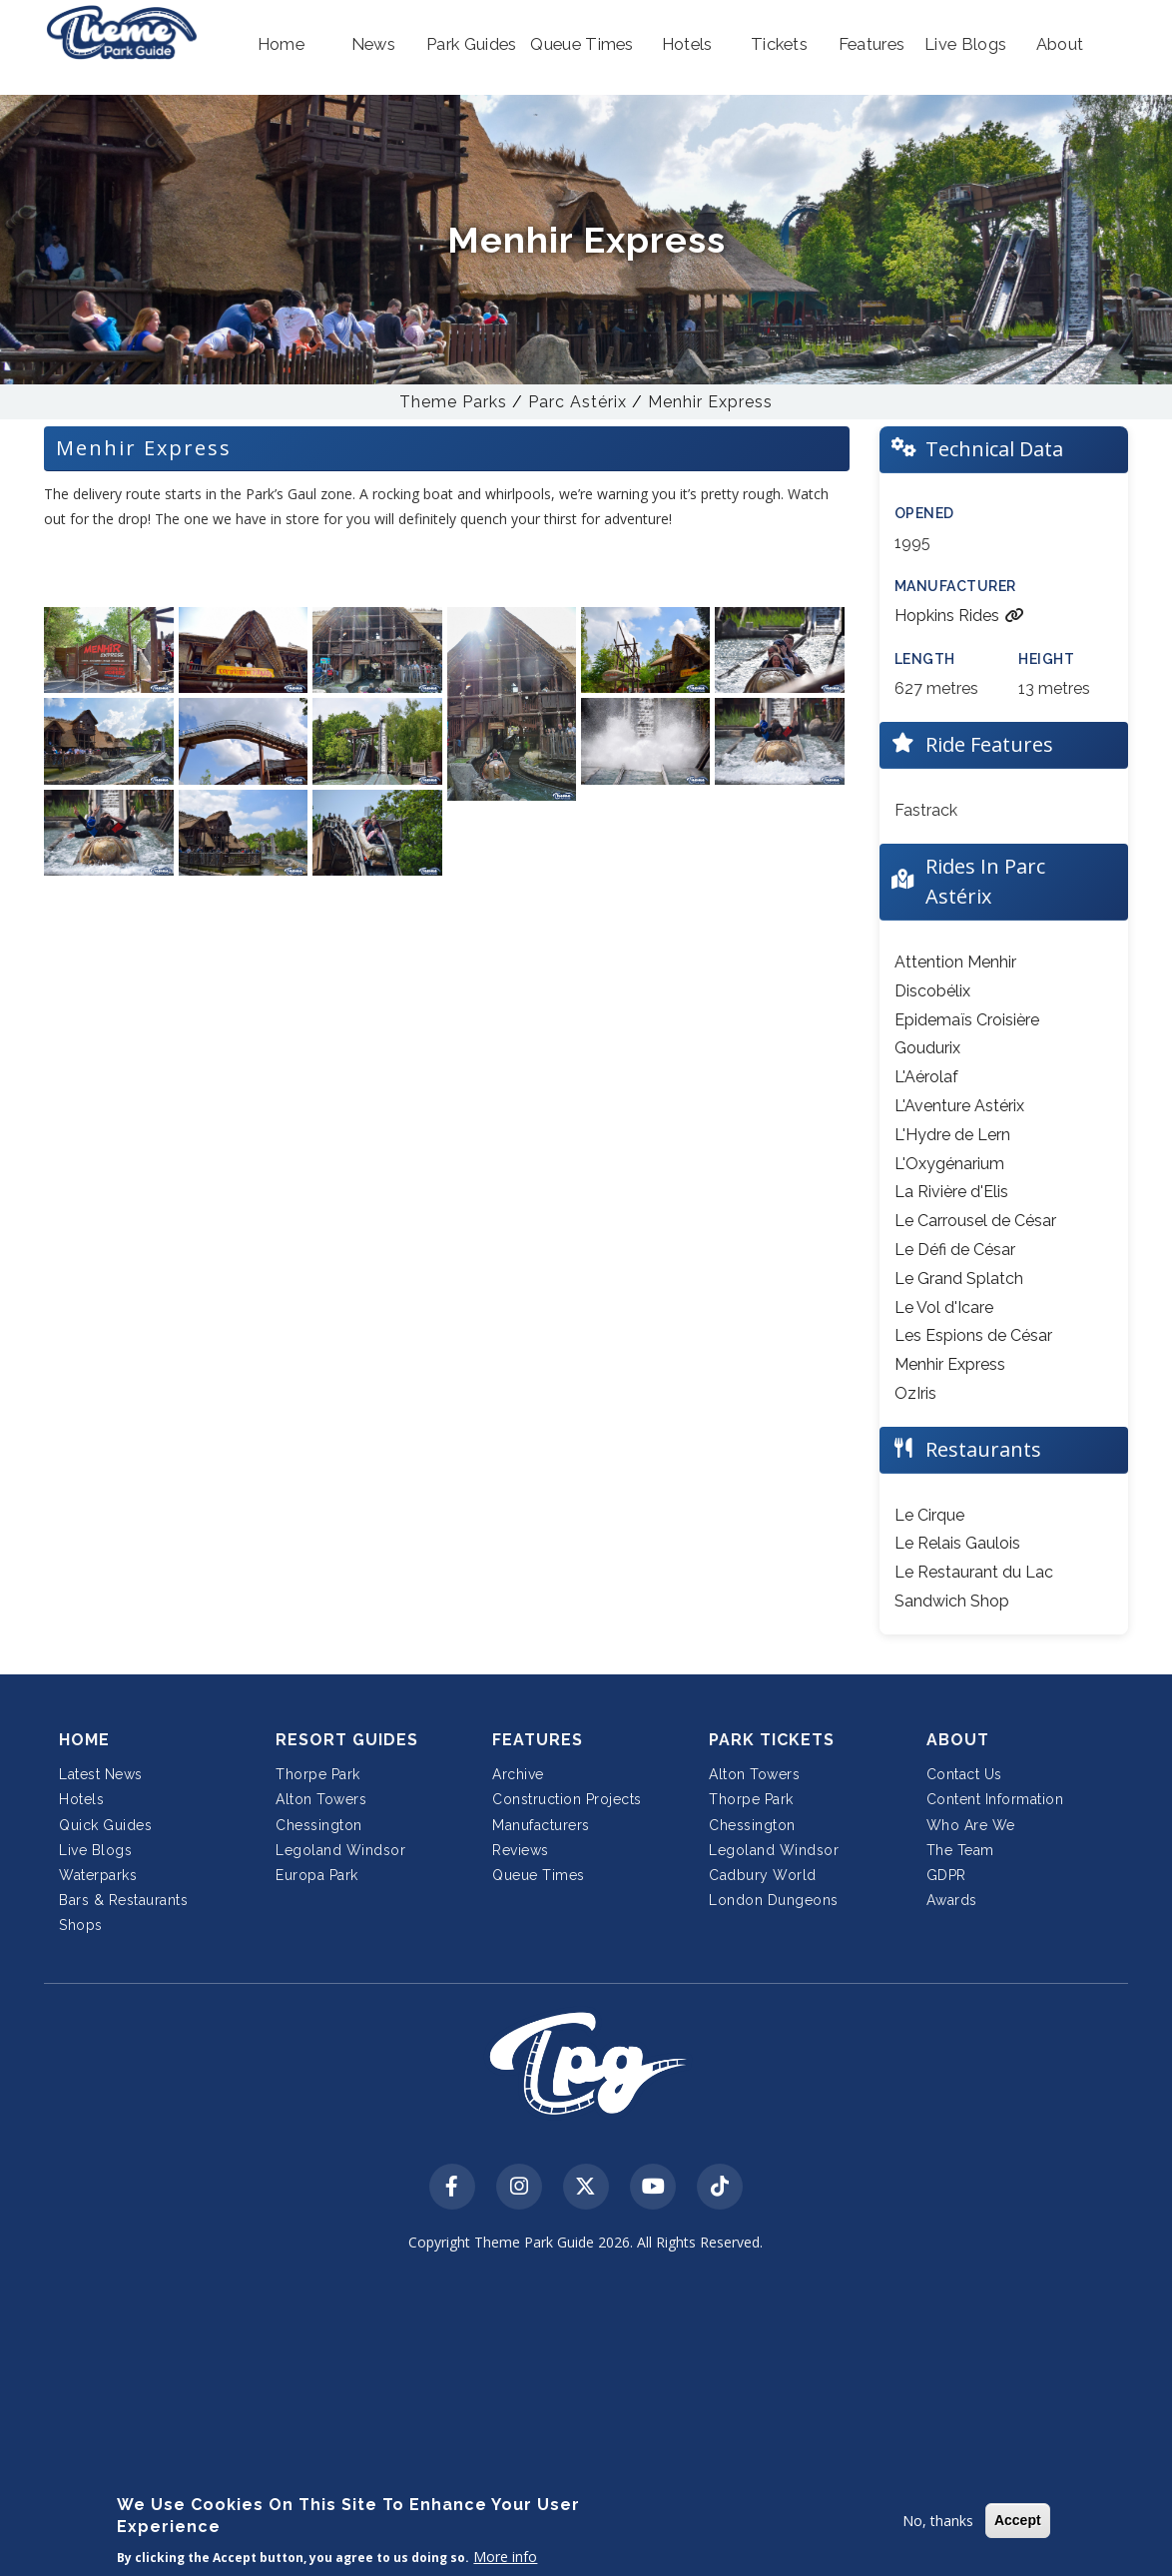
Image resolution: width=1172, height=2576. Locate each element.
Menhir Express (710, 401)
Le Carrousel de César (975, 1220)
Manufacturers (541, 1825)
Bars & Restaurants (123, 1900)
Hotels (81, 1799)
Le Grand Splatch (958, 1278)
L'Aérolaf (926, 1076)
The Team (960, 1850)
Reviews (520, 1850)
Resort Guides (347, 1739)
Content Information (995, 1799)
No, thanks (937, 2520)
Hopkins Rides (959, 615)
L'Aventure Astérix (959, 1105)
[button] (280, 45)
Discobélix (932, 990)
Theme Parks (453, 401)
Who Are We (970, 1825)
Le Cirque (929, 1515)
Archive (518, 1774)
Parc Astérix (577, 401)
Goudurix (927, 1047)
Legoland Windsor (340, 1850)
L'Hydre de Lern (952, 1134)
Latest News (101, 1774)
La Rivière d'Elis (951, 1191)
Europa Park (317, 1875)
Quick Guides (105, 1825)
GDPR (946, 1875)
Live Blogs (95, 1850)
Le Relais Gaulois (957, 1543)
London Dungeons (774, 1900)
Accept (1017, 2520)
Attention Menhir (955, 962)
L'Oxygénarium (949, 1163)
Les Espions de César (973, 1335)
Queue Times (538, 1875)
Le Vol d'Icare (943, 1307)
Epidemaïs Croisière (966, 1019)
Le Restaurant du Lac (973, 1572)
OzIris (915, 1393)
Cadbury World (763, 1875)
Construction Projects (567, 1799)
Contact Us (964, 1774)
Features (537, 1739)
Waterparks (98, 1875)
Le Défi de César (954, 1249)
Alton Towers (321, 1799)
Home (84, 1739)
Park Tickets (772, 1739)
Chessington (319, 1825)
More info (505, 2556)
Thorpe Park (318, 1774)
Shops (81, 1925)
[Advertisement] (586, 2418)
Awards (951, 1900)
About (957, 1739)
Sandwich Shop (951, 1601)
